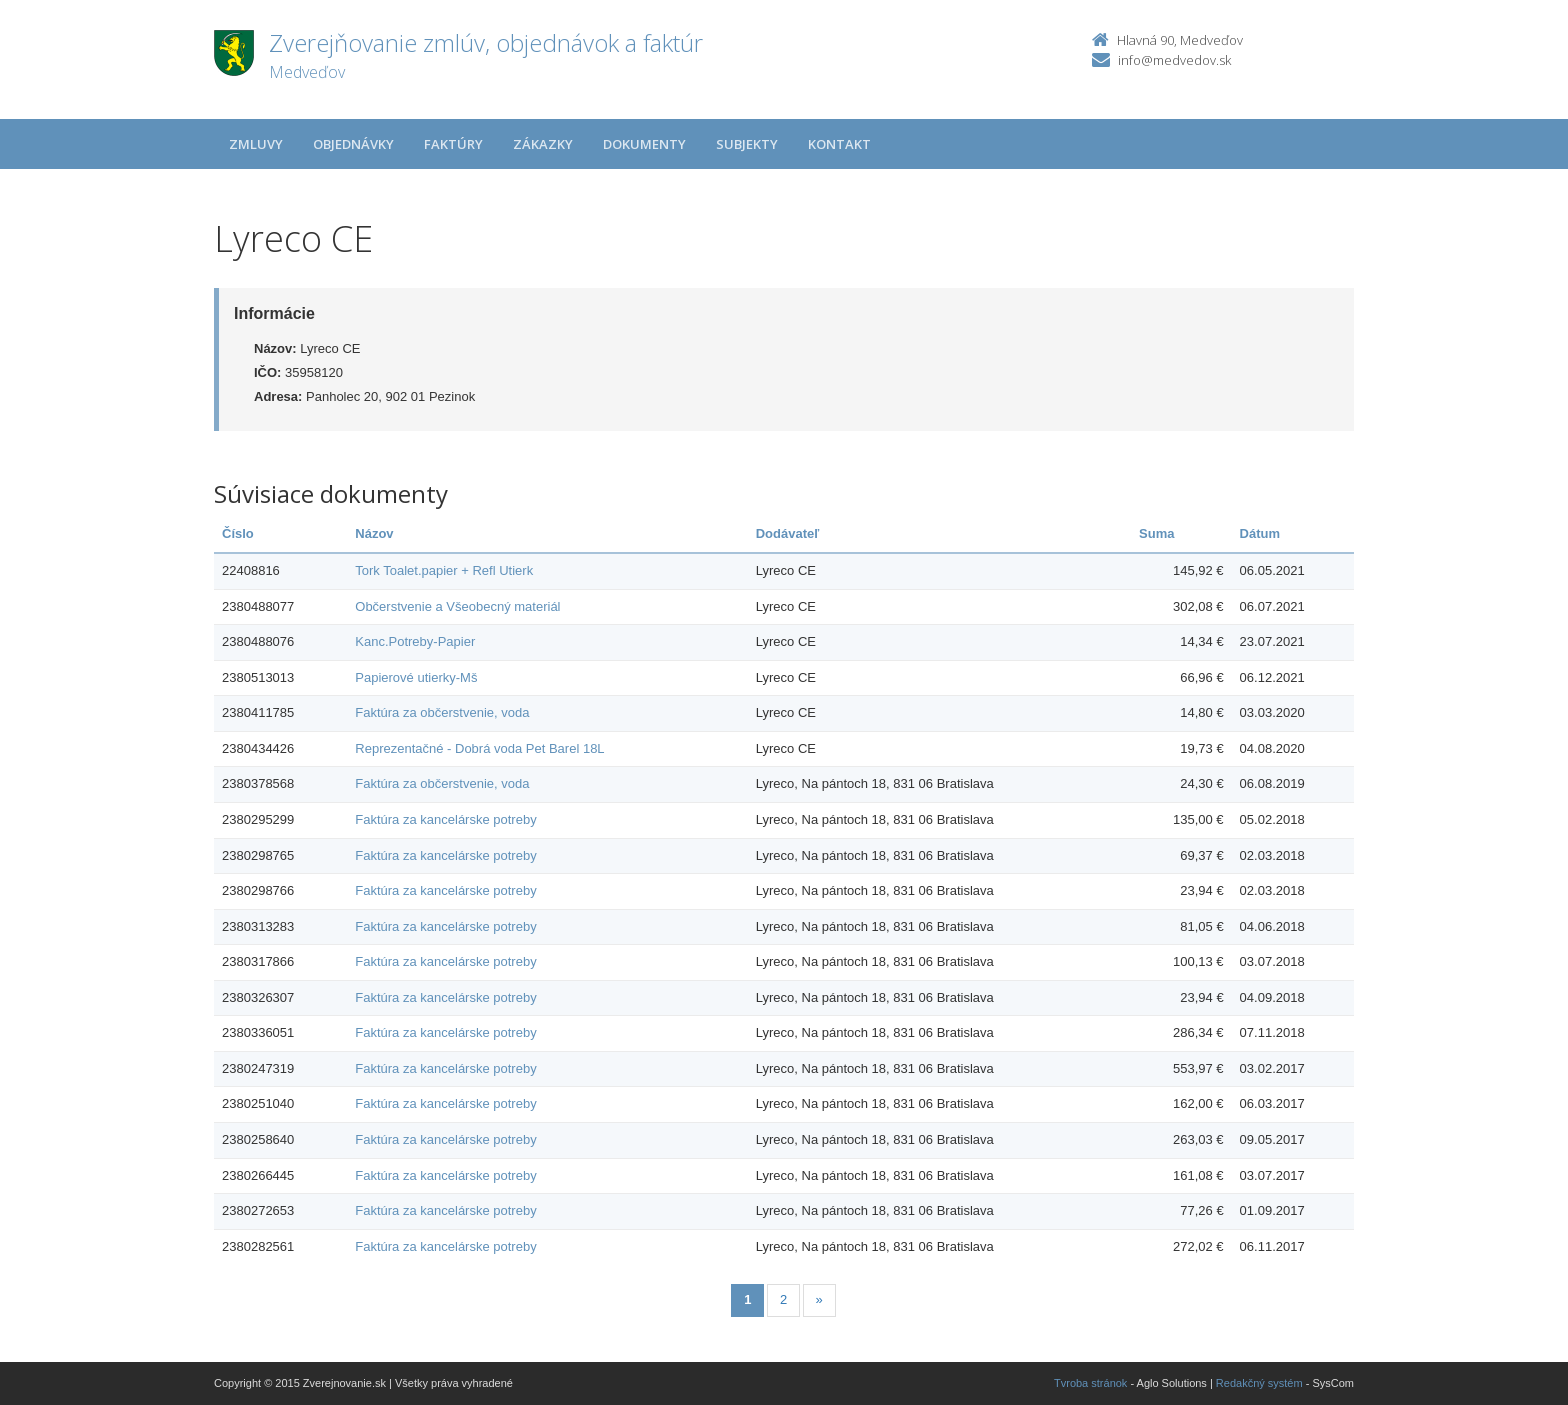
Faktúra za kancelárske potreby (445, 819)
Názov (374, 533)
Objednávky (353, 144)
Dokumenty (644, 144)
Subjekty (747, 144)
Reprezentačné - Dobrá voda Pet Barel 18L (479, 748)
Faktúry (453, 144)
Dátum (1260, 533)
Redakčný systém (1259, 1383)
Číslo (238, 533)
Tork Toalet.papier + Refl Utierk (444, 570)
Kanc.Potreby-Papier (415, 641)
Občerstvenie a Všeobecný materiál (457, 606)
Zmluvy (256, 144)
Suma (1156, 533)
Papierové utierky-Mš (416, 677)
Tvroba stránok (1090, 1383)
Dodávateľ (788, 533)
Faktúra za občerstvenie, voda (442, 712)
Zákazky (543, 144)
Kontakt (839, 144)
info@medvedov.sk (1174, 60)
